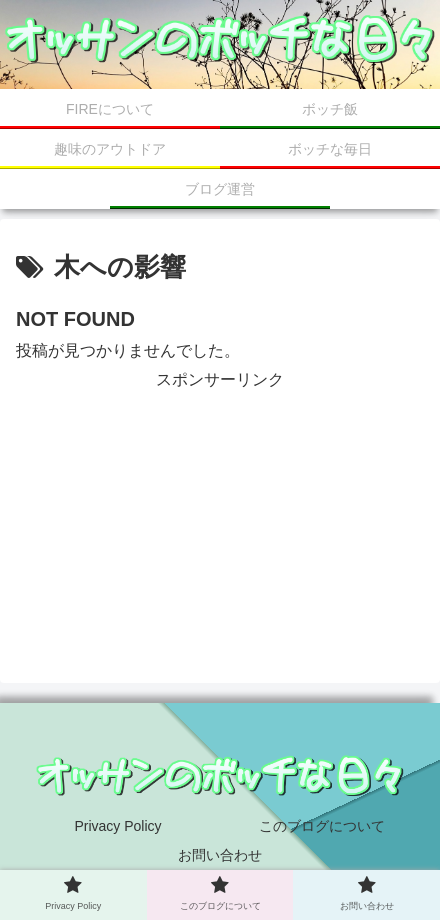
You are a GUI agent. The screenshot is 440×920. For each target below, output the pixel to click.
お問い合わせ (220, 855)
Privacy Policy (117, 826)
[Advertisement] (220, 494)
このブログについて (322, 826)
